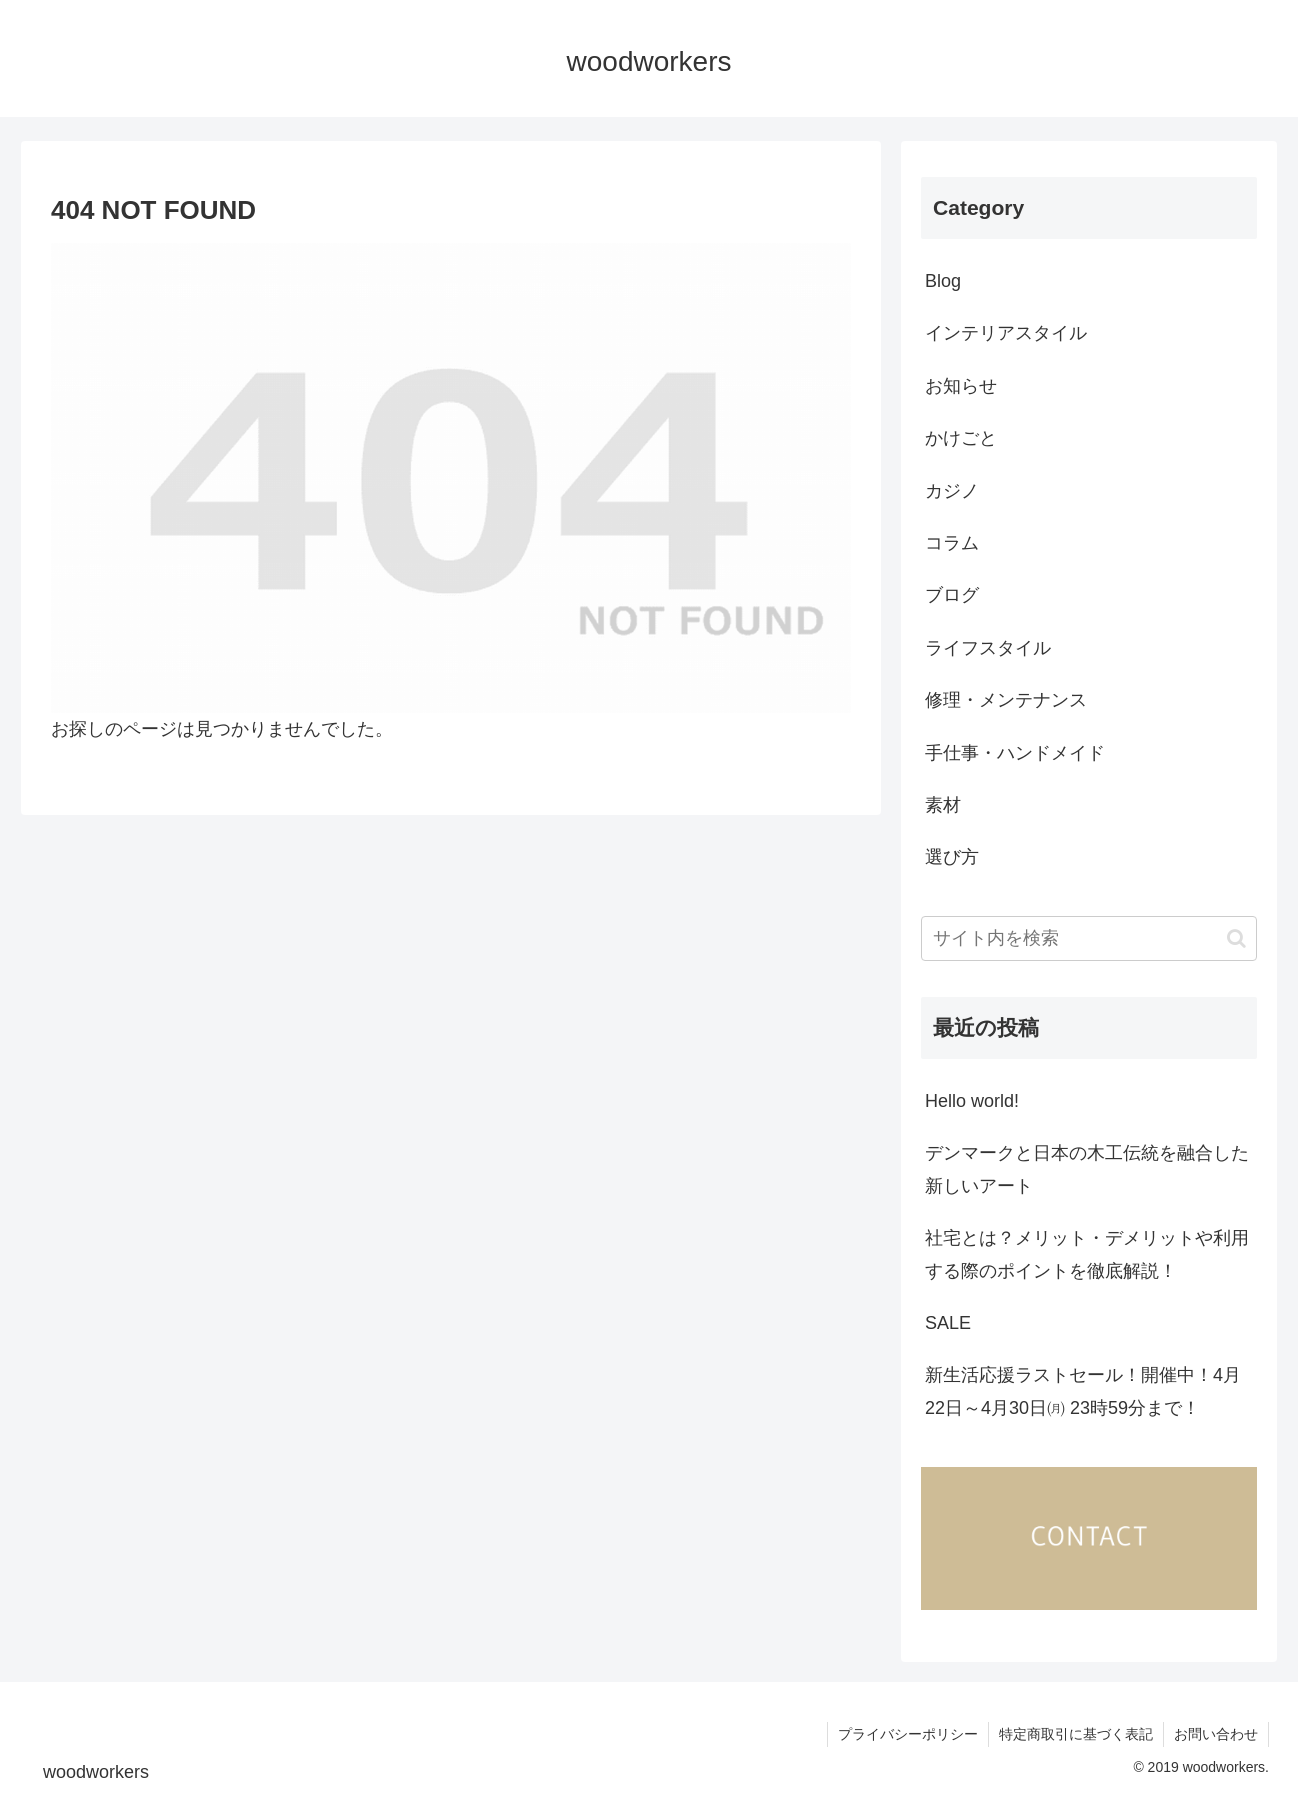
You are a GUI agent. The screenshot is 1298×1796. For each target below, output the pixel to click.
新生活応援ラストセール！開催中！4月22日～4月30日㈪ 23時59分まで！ (1083, 1391)
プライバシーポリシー (908, 1734)
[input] (1089, 938)
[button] (1236, 938)
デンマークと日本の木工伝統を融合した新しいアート (1087, 1169)
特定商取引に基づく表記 (1076, 1734)
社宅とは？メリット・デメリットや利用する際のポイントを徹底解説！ (1087, 1254)
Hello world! (972, 1101)
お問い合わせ (1216, 1734)
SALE (948, 1323)
